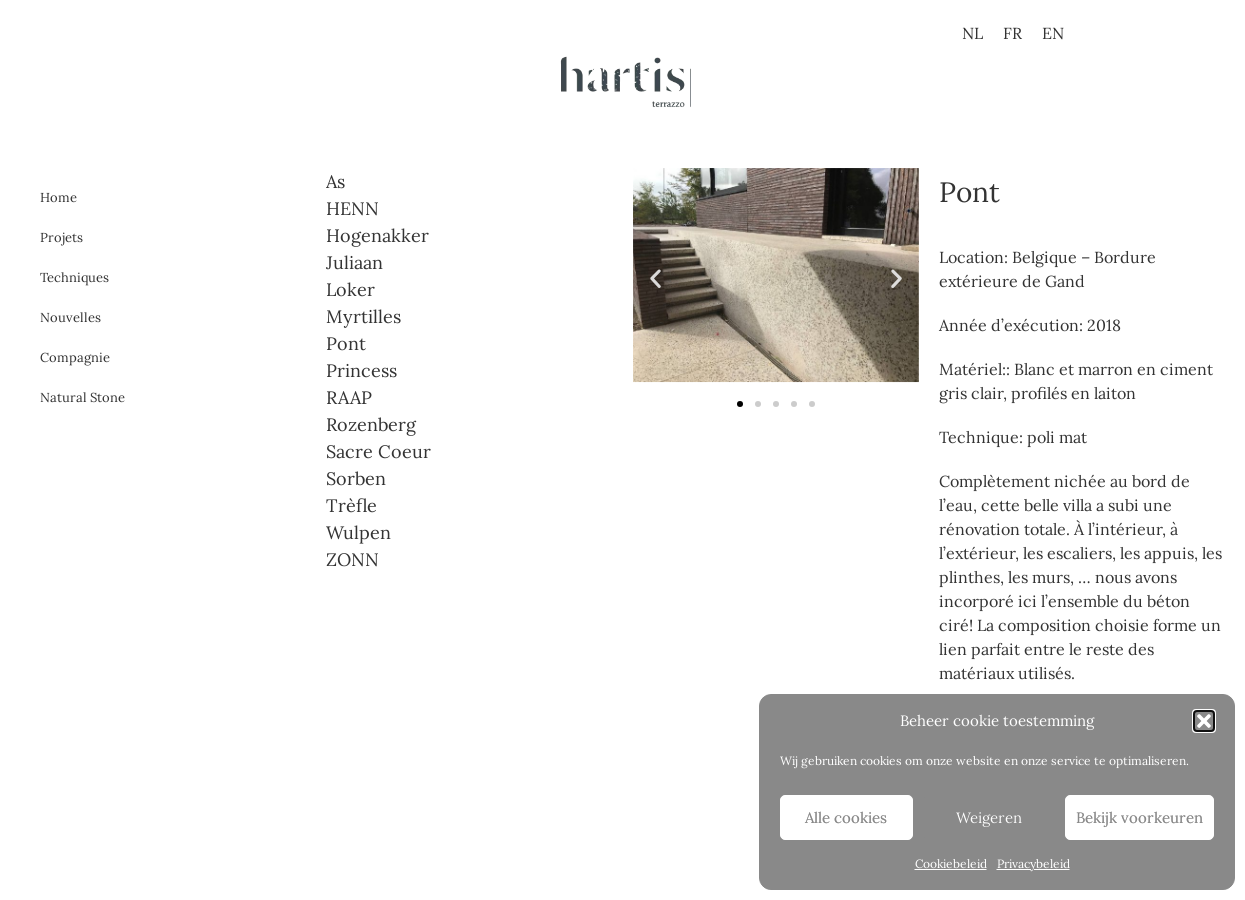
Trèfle (351, 505)
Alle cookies (846, 817)
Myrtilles (363, 316)
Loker (350, 289)
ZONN (352, 559)
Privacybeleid (1033, 863)
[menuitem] (972, 32)
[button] (1204, 721)
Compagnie (75, 357)
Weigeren (989, 817)
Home (58, 197)
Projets (61, 237)
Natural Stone (82, 397)
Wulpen (358, 532)
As (335, 181)
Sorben (356, 478)
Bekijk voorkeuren (1139, 817)
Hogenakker (377, 235)
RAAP (349, 397)
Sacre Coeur (378, 451)
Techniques (74, 277)
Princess (361, 370)
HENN (352, 208)
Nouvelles (70, 317)
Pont (346, 343)
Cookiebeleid (951, 863)
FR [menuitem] (1012, 33)
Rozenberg (371, 424)
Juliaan (354, 262)
